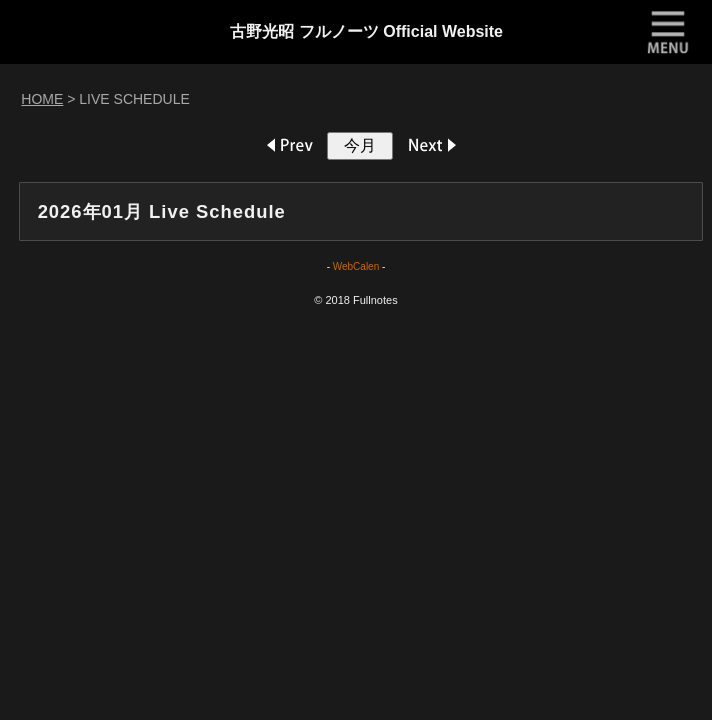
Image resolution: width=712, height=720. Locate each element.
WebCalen (356, 266)
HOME (42, 99)
